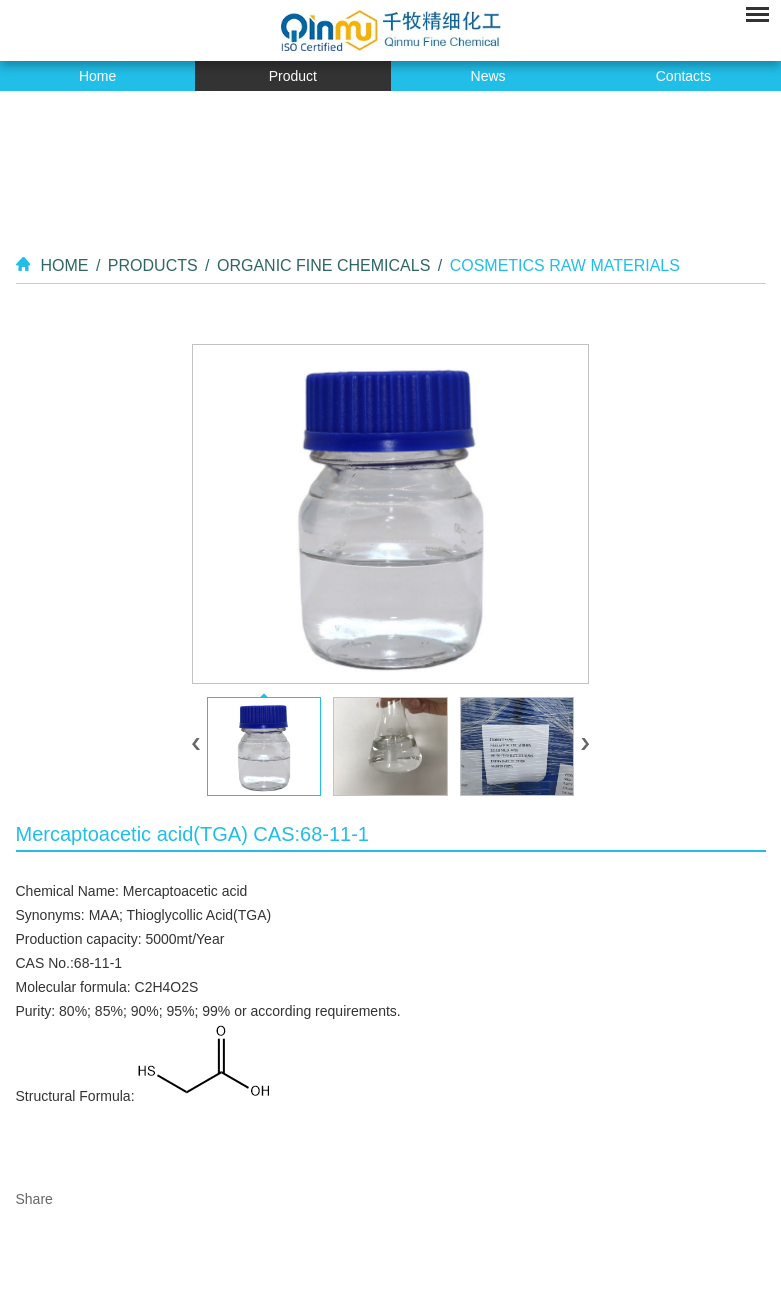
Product (293, 76)
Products (153, 265)
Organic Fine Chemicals (323, 265)
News (488, 76)
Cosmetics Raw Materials (565, 265)
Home (97, 76)
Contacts (683, 76)
